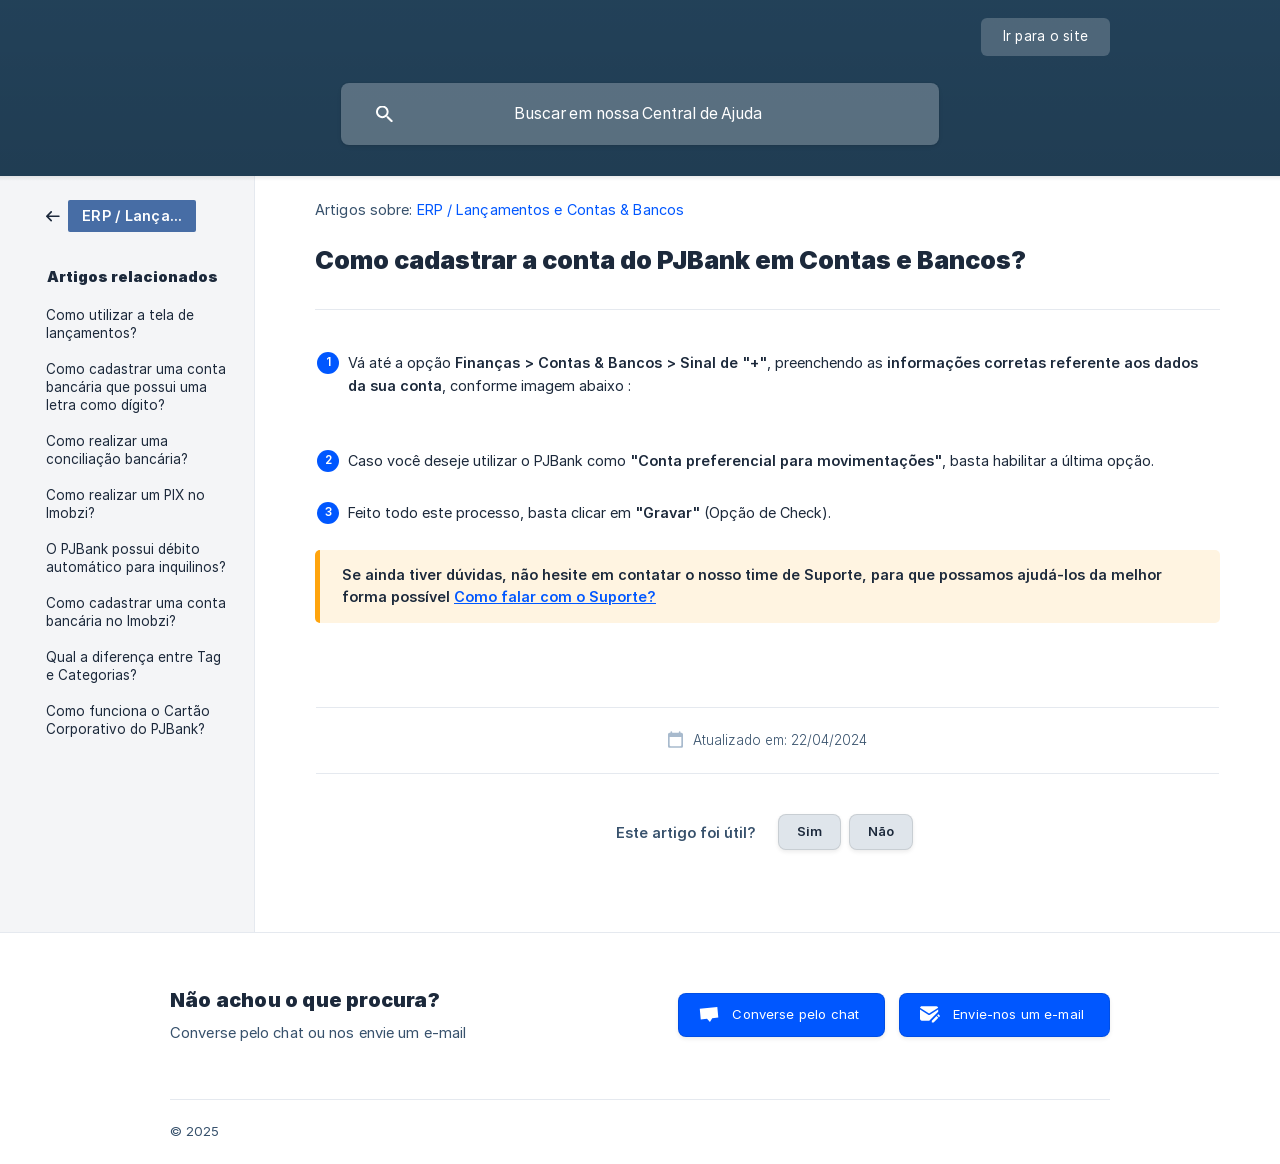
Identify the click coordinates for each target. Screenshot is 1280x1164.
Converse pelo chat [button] (795, 1014)
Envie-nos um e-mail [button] (1018, 1014)
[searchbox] (640, 114)
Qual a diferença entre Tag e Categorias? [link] (133, 666)
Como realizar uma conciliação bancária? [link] (117, 450)
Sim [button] (809, 831)
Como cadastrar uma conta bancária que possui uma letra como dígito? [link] (136, 387)
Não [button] (881, 831)
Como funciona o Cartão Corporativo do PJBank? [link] (128, 720)
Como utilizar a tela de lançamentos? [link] (120, 324)
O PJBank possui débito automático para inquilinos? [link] (136, 558)
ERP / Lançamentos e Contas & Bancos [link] (551, 209)
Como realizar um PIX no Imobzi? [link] (125, 504)
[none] (1046, 37)
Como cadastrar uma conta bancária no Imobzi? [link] (136, 612)
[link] (121, 214)
